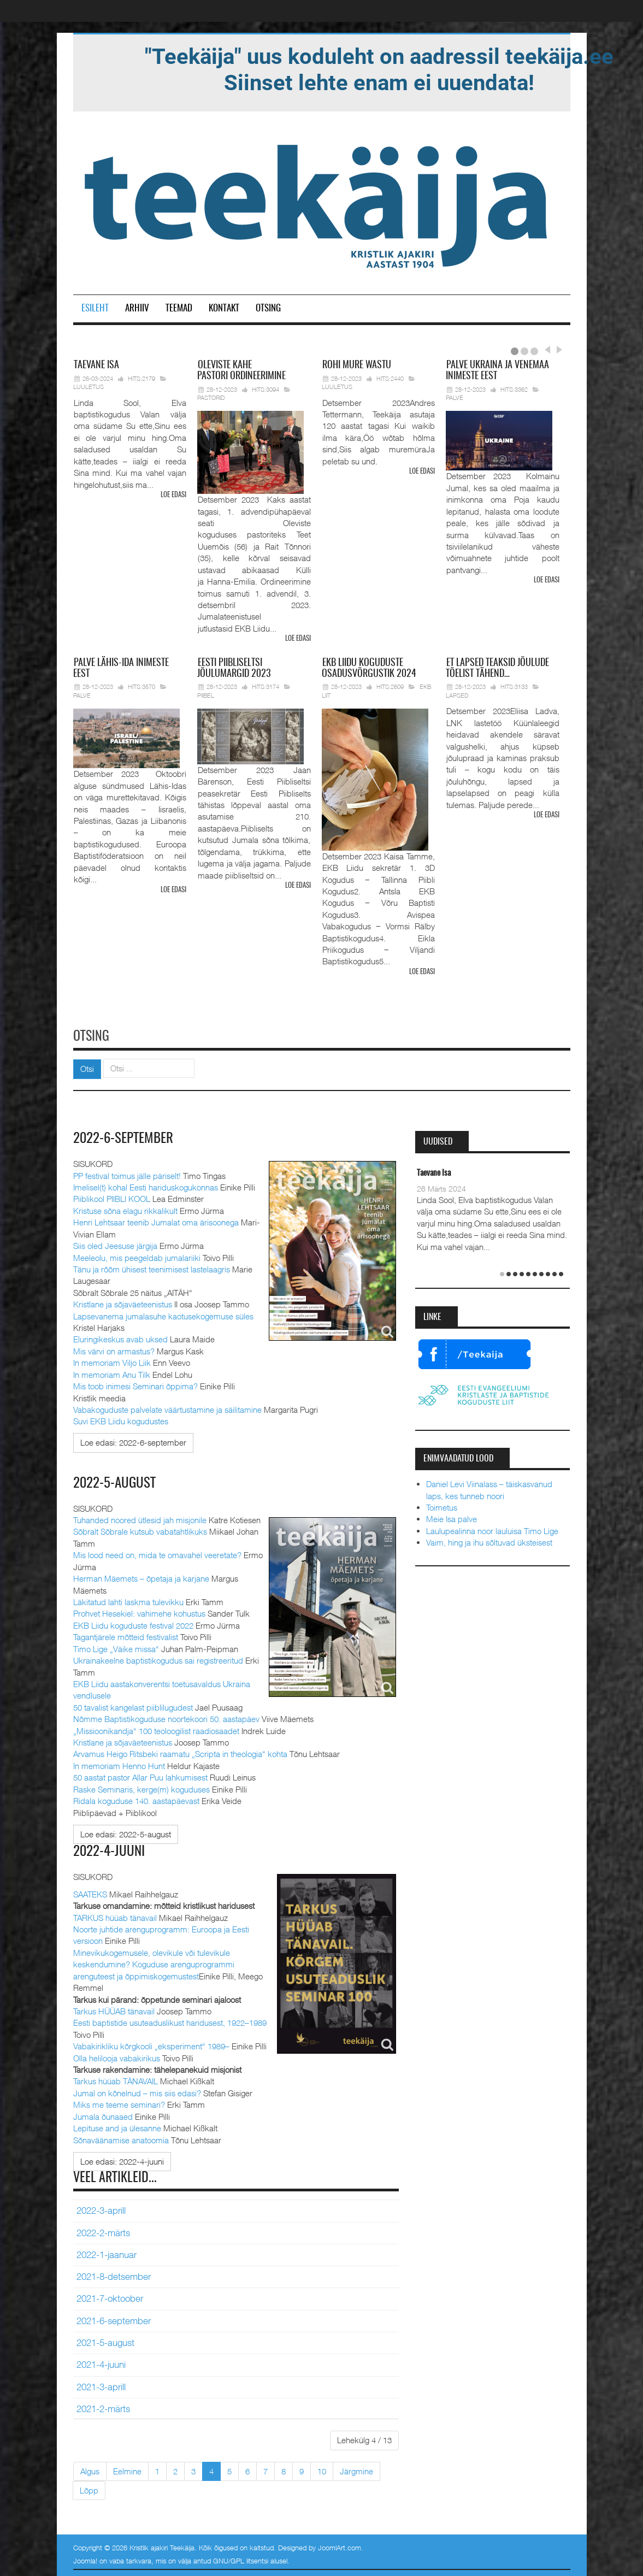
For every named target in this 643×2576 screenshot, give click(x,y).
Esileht (95, 308)
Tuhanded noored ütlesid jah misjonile (140, 1518)
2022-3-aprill (101, 2208)
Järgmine (356, 2469)
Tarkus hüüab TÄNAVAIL (115, 2079)
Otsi (87, 1067)
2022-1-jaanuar (106, 2252)
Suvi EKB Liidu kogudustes (120, 1419)
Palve (454, 397)
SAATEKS (90, 1892)
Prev (546, 349)
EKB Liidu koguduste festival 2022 (133, 1623)
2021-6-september (113, 2318)
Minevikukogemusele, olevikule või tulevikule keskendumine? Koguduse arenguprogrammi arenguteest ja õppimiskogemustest (153, 1962)
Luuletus (88, 386)
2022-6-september (125, 1137)
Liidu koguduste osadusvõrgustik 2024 (369, 668)
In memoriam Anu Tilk (111, 1372)
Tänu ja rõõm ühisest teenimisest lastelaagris (151, 1267)
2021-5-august (105, 2340)
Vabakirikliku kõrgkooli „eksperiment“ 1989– (151, 2044)
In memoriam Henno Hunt (119, 1764)
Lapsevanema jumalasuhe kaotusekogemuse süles (163, 1314)
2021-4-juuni (101, 2362)
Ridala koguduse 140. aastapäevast (136, 1799)
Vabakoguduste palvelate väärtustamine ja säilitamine (167, 1408)
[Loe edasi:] (133, 1441)
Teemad (179, 308)
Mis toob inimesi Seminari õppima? (135, 1384)
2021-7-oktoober (109, 2296)
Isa (96, 365)
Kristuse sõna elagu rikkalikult (125, 1208)
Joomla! (85, 2558)
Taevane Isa (434, 1172)
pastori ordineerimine (241, 371)
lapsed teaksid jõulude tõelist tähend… (497, 668)
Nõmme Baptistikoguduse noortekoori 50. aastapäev (166, 1717)
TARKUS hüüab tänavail (115, 1915)
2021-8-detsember (113, 2274)
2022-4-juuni (109, 1849)
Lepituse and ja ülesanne (117, 2126)
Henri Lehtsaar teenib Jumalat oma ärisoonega (156, 1220)
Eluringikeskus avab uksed (120, 1337)
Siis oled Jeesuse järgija (115, 1244)
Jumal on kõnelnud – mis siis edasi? (137, 2091)
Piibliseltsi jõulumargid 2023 (233, 668)
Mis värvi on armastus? (114, 1349)
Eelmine (127, 2469)
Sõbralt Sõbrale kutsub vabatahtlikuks (140, 1530)
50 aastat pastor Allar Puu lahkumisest (140, 1776)
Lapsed (457, 695)
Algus (89, 2469)
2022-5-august (115, 1481)
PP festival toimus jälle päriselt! (127, 1173)
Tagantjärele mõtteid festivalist (125, 1635)
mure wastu (356, 365)
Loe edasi (173, 495)
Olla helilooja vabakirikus (116, 2056)
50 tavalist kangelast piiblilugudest (133, 1705)
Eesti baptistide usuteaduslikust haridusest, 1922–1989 (170, 2020)
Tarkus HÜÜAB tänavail (114, 2009)
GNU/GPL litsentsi (240, 2558)
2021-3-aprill (101, 2384)
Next (557, 349)
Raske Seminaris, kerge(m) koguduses (141, 1787)
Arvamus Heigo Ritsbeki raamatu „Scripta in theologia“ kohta (180, 1752)
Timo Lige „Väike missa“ (116, 1647)
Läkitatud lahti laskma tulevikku (128, 1600)
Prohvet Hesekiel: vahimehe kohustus (139, 1612)
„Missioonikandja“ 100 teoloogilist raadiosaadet (156, 1729)
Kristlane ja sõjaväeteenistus (122, 1302)
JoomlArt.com (339, 2546)
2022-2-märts (103, 2230)
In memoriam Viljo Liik (112, 1361)
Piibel (205, 695)
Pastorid (211, 397)
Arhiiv (137, 308)
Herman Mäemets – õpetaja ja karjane (141, 1577)
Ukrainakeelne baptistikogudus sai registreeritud (158, 1659)
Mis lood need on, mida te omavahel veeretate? (157, 1553)
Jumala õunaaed (103, 2114)
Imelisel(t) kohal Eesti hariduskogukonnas (145, 1185)
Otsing (268, 308)
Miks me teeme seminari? (119, 2102)
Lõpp (89, 2488)
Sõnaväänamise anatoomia (121, 2138)
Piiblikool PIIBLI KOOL (111, 1197)
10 (321, 2469)
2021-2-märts (103, 2406)
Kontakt (224, 308)
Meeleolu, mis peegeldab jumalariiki (136, 1255)
